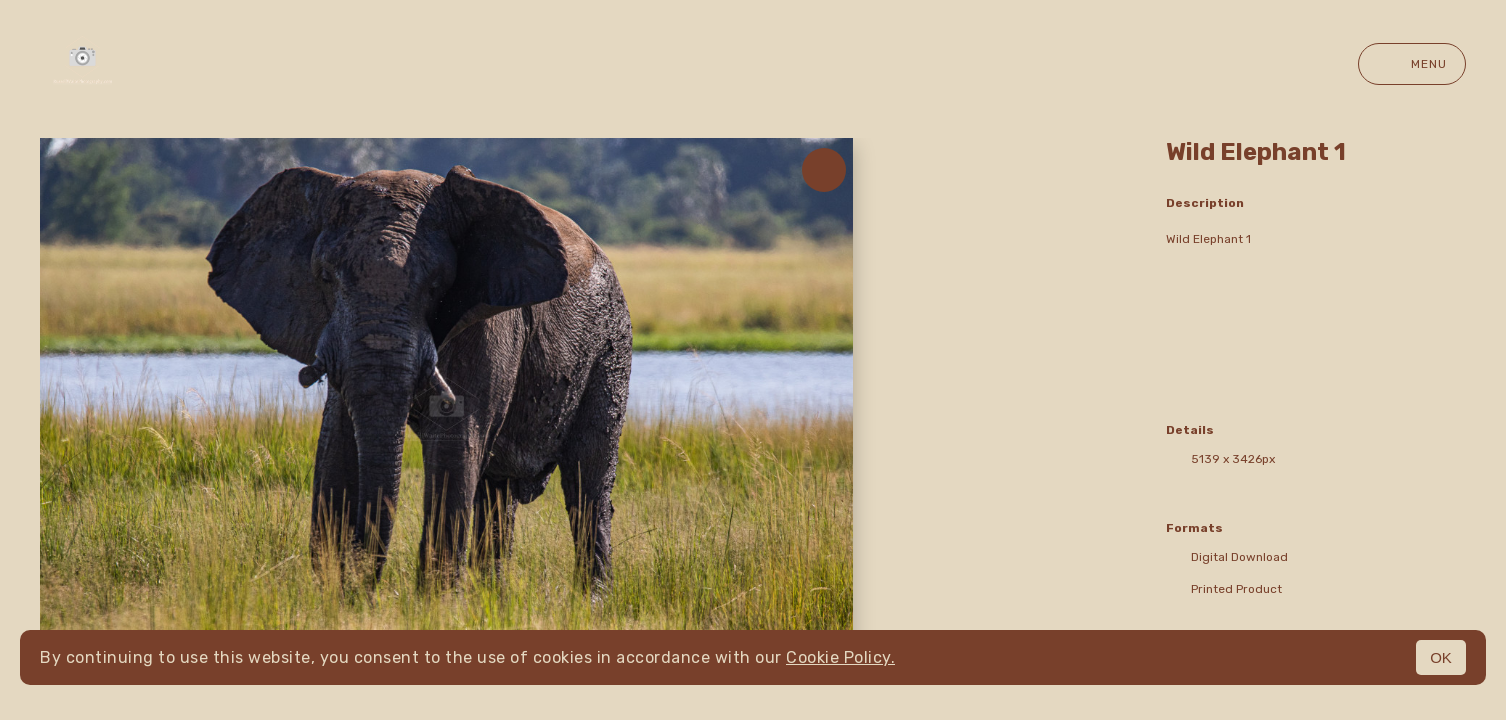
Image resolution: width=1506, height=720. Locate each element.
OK (1441, 657)
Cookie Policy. (840, 657)
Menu (1412, 64)
